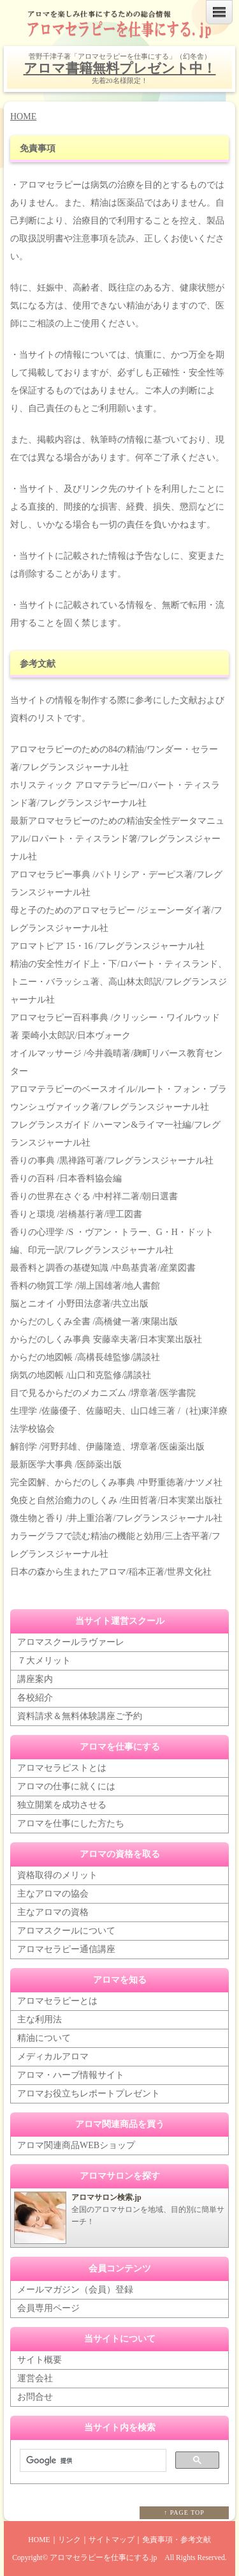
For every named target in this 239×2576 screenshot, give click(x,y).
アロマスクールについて (66, 1931)
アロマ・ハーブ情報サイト (70, 2075)
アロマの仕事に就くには (66, 1786)
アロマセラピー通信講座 (66, 1949)
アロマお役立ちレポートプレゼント (88, 2093)
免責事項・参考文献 (176, 2540)
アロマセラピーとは (57, 2001)
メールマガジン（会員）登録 (75, 2289)
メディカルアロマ (53, 2056)
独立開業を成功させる (61, 1805)
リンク (69, 2540)
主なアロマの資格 (53, 1912)
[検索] (91, 2461)
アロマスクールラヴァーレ (70, 1642)
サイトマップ (111, 2540)
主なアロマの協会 (53, 1893)
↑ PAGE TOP (184, 2512)
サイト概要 (39, 2360)
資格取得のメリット (57, 1875)
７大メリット (44, 1660)
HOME (23, 116)
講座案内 (35, 1679)
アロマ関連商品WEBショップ (76, 2145)
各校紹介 (35, 1697)
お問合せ (35, 2397)
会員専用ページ (48, 2308)
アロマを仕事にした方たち (70, 1823)
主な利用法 (39, 2019)
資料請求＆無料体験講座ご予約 (79, 1716)
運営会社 (35, 2378)
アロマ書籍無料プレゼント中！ (120, 68)
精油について (44, 2038)
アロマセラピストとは (61, 1768)
